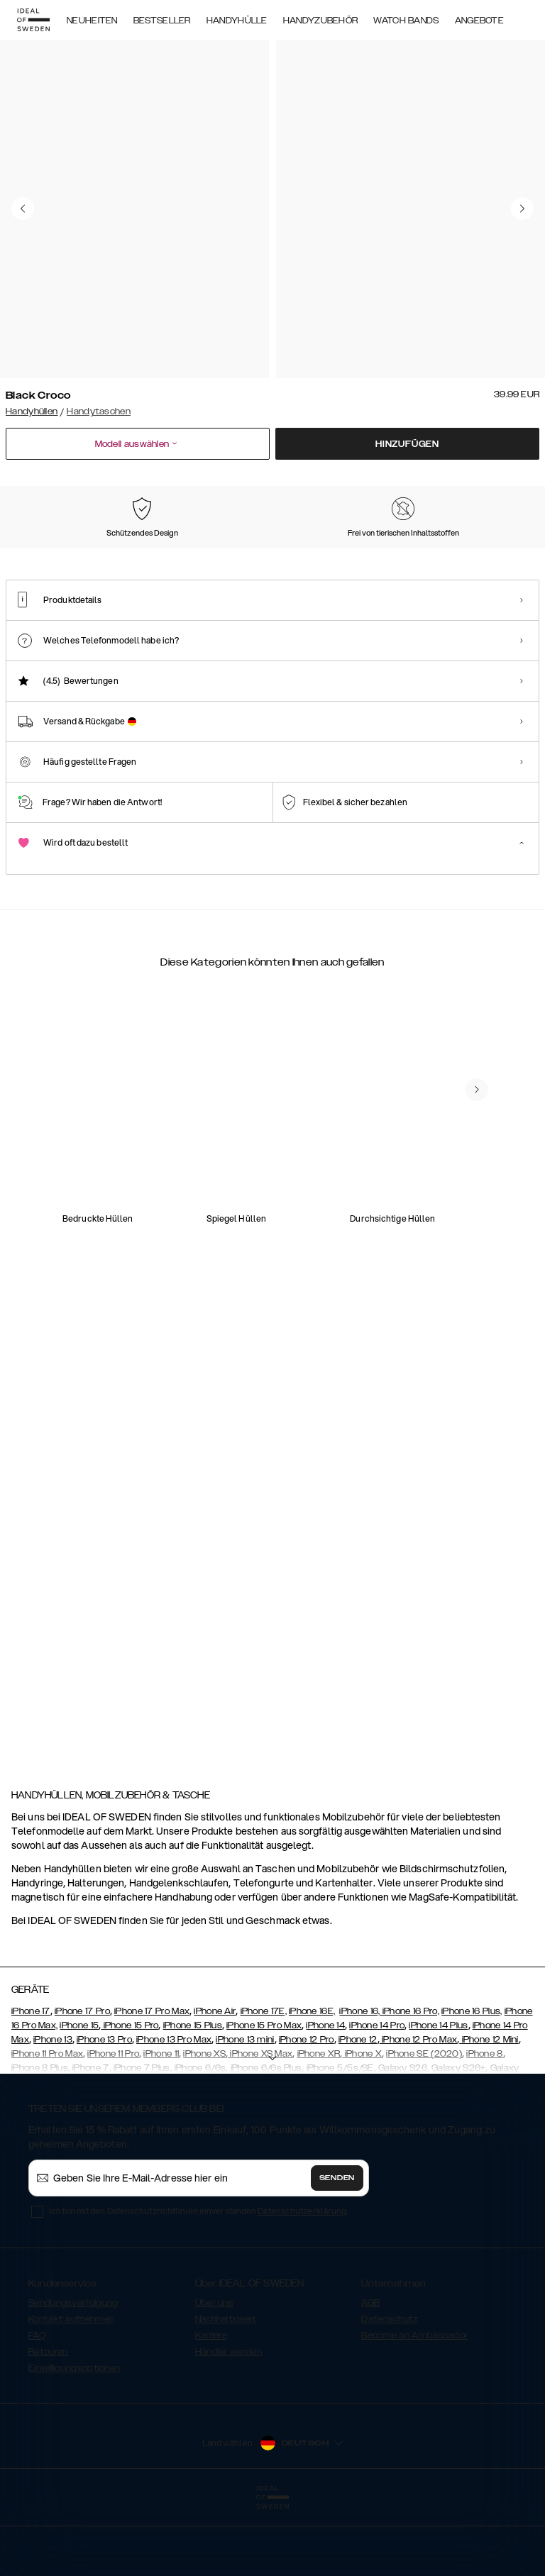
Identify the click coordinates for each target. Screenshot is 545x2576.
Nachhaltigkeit (225, 2387)
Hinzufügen (407, 444)
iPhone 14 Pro (376, 2093)
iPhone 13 (52, 2107)
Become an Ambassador (414, 2403)
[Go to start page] (33, 20)
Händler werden (228, 2419)
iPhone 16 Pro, (410, 2079)
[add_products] (176, 1264)
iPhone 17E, (264, 2079)
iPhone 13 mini (245, 2107)
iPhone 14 (325, 2093)
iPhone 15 (79, 2093)
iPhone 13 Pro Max (173, 2107)
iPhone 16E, (312, 2079)
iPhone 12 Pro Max (418, 2107)
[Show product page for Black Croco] (40, 556)
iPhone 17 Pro (82, 2079)
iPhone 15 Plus (192, 2093)
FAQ (36, 2403)
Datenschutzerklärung (302, 2278)
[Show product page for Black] (190, 556)
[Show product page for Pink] (115, 556)
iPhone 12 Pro (306, 2107)
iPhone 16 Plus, (471, 2079)
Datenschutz (389, 2387)
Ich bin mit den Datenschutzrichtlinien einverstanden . (198, 2278)
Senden (337, 2245)
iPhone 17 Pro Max (151, 2079)
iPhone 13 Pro (104, 2107)
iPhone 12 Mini (489, 2107)
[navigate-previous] (494, 1179)
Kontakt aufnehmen (71, 2387)
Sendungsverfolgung (73, 2370)
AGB (370, 2370)
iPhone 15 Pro (129, 2093)
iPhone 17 (30, 2079)
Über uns (214, 2370)
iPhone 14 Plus (438, 2093)
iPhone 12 (358, 2107)
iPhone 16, (360, 2079)
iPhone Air (215, 2079)
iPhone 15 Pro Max (264, 2093)
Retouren (47, 2419)
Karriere (211, 2403)
